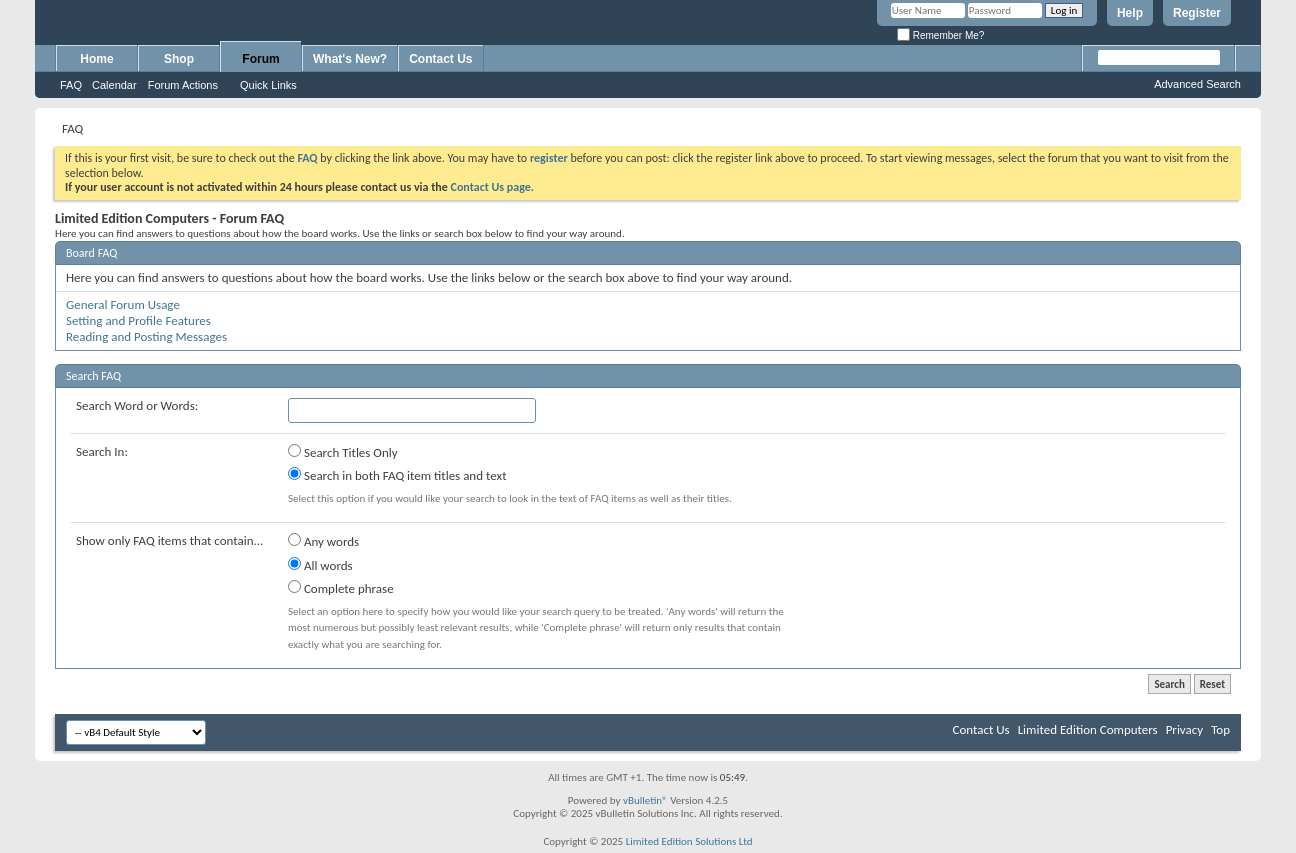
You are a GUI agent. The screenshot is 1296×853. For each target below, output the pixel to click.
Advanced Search (1197, 84)
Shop (179, 59)
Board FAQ (91, 253)
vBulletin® (645, 800)
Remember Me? (940, 35)
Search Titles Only (343, 452)
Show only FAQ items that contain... (169, 540)
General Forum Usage (123, 304)
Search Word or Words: (137, 405)
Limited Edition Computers (1088, 729)
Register (1197, 13)
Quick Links (268, 85)
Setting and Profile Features (138, 320)
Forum (260, 59)
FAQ (71, 85)
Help (1130, 13)
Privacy (1185, 729)
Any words (323, 541)
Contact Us (440, 59)
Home (96, 59)
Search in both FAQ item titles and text (397, 475)
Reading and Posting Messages (146, 336)
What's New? (350, 59)
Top (1220, 729)
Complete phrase (341, 588)
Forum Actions (183, 85)
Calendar (114, 85)
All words (320, 565)
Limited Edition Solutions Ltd (689, 841)
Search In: (102, 451)
